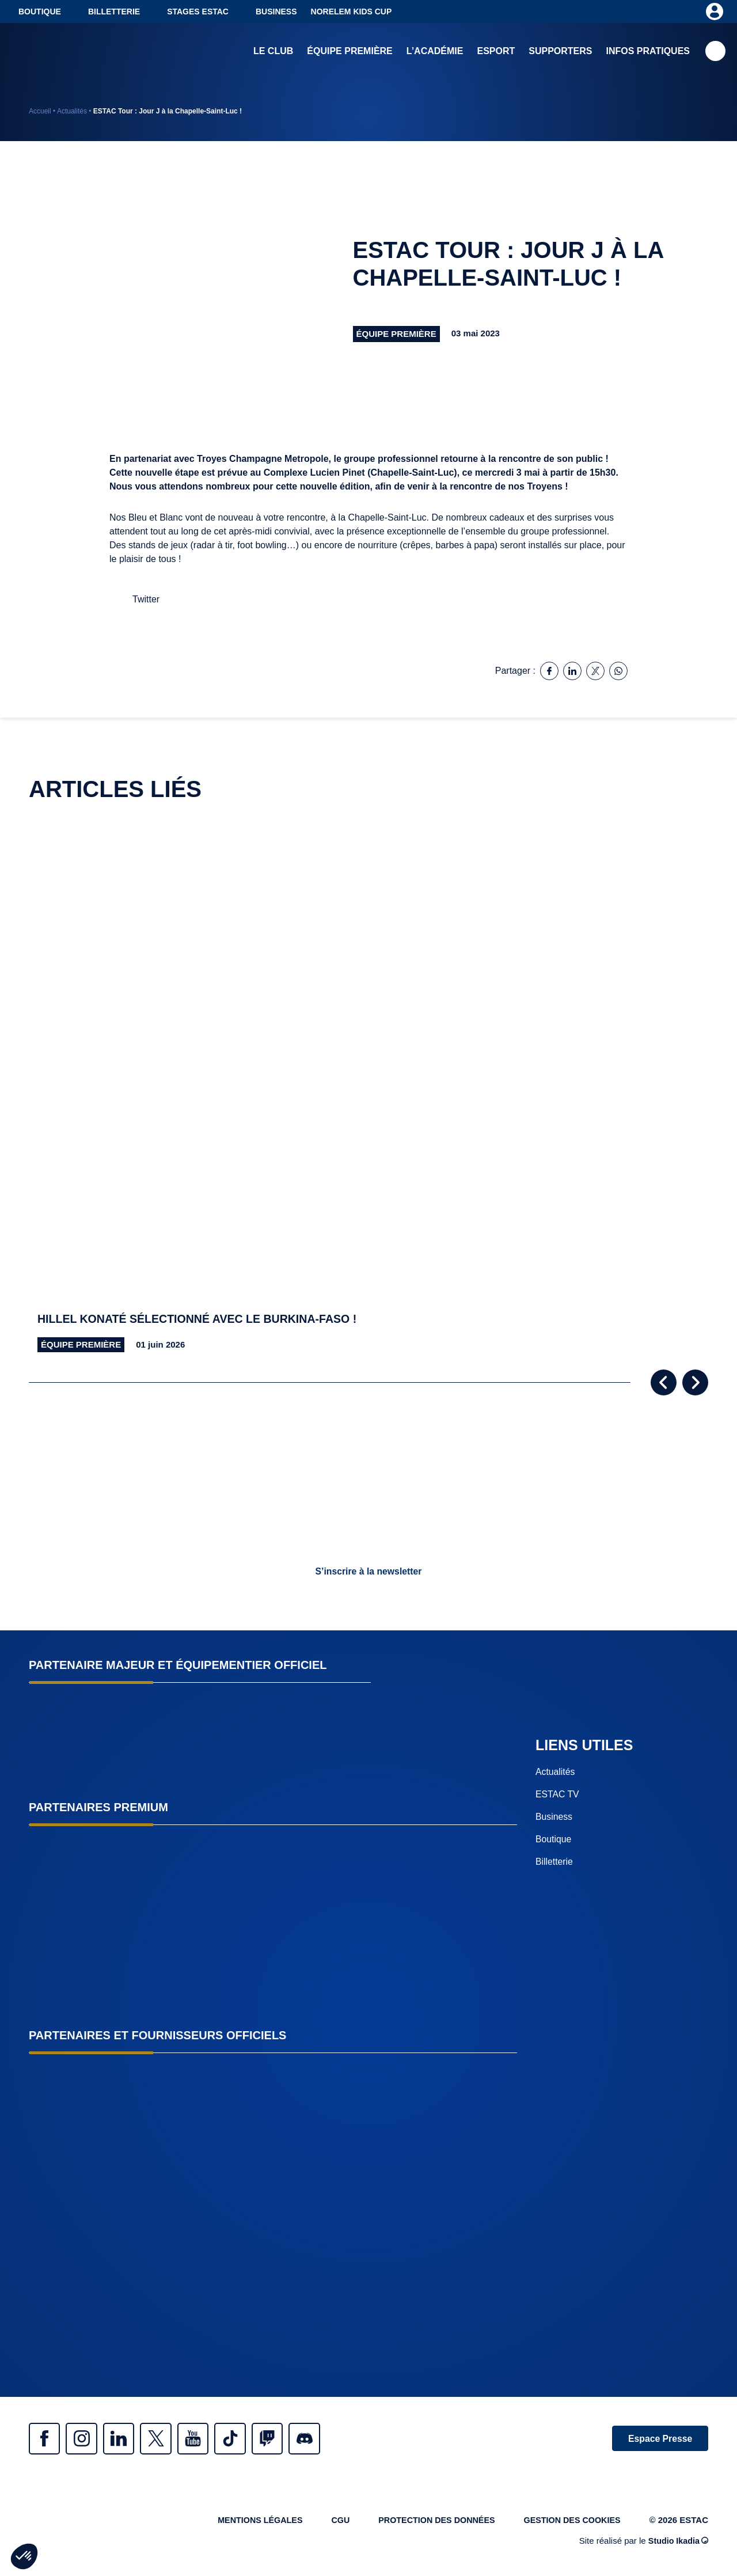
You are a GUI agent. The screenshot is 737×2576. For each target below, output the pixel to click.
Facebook (46, 2439)
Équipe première (349, 51)
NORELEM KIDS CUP (351, 11)
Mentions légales (247, 2522)
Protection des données (429, 2522)
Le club (273, 51)
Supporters (560, 51)
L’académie (435, 51)
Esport (496, 51)
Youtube (207, 2439)
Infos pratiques (648, 51)
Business (276, 11)
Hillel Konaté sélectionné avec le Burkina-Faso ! (200, 1318)
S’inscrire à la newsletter (368, 1571)
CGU (330, 2522)
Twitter (167, 2439)
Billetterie (114, 11)
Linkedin (127, 2439)
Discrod (328, 2439)
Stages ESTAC (198, 11)
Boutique (39, 11)
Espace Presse (657, 2439)
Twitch (288, 2439)
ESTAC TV (557, 1794)
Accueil (40, 111)
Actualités (72, 111)
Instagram (86, 2439)
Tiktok (248, 2439)
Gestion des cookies (570, 2522)
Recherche (715, 52)
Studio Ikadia (677, 2543)
